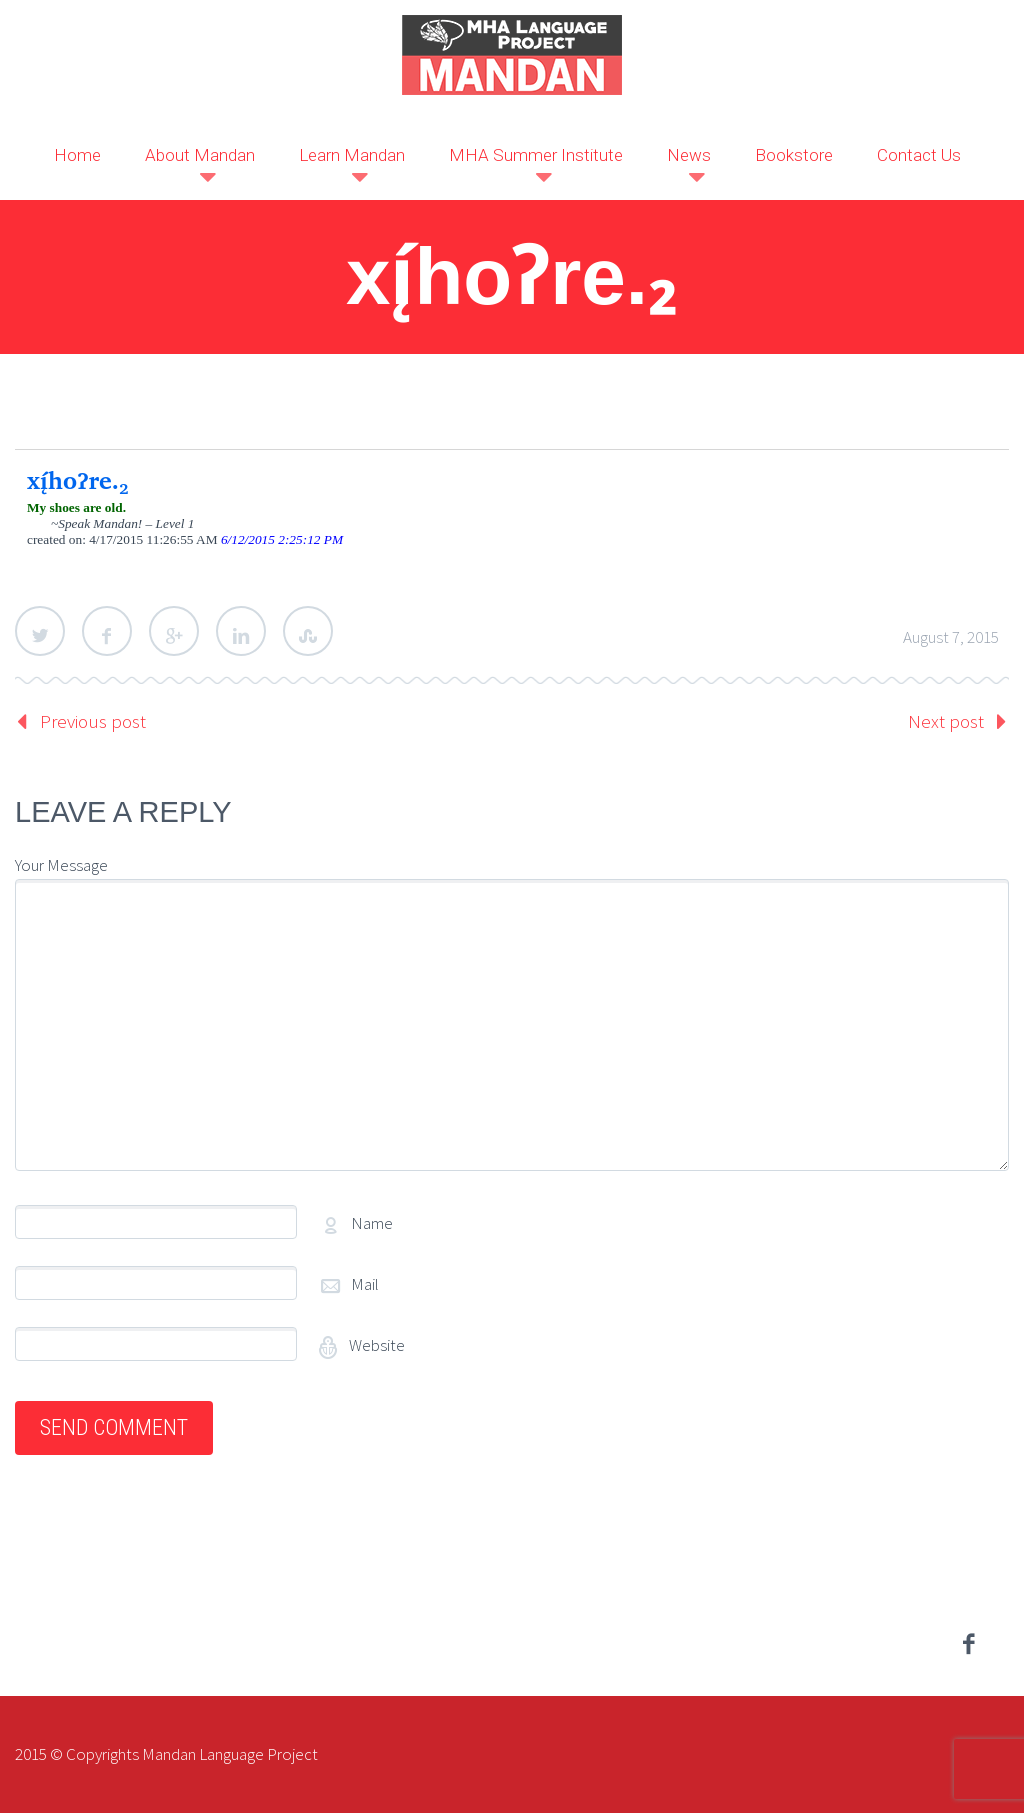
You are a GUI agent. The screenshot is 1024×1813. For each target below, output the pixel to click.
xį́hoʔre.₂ (77, 480)
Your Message (61, 865)
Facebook (107, 631)
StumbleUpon (308, 631)
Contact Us (919, 155)
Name (372, 1223)
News (689, 155)
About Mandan (200, 155)
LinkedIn (241, 631)
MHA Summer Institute (536, 155)
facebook (969, 1644)
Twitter (40, 631)
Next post (946, 721)
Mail (365, 1284)
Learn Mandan (352, 155)
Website (375, 1345)
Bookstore (794, 155)
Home (77, 155)
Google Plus (174, 631)
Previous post (93, 721)
